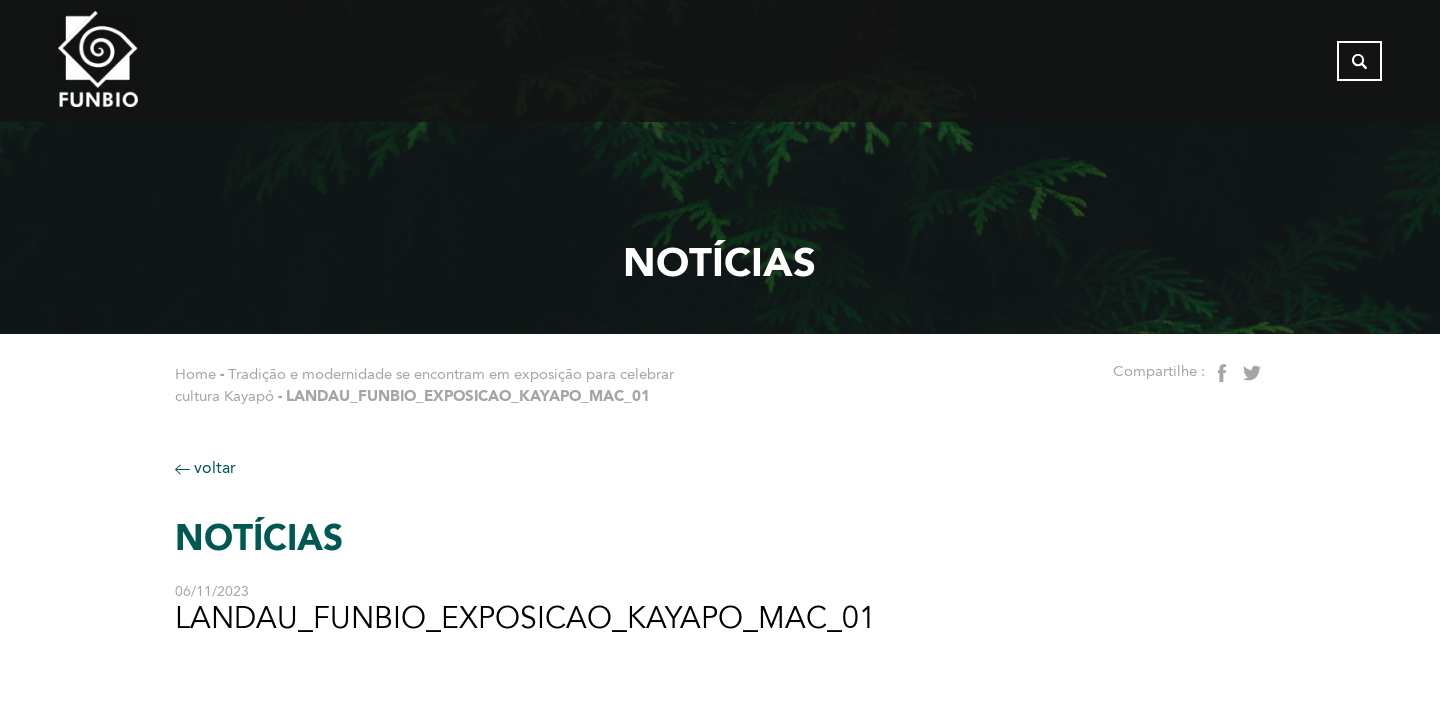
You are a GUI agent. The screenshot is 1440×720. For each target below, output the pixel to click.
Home (195, 374)
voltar (205, 467)
